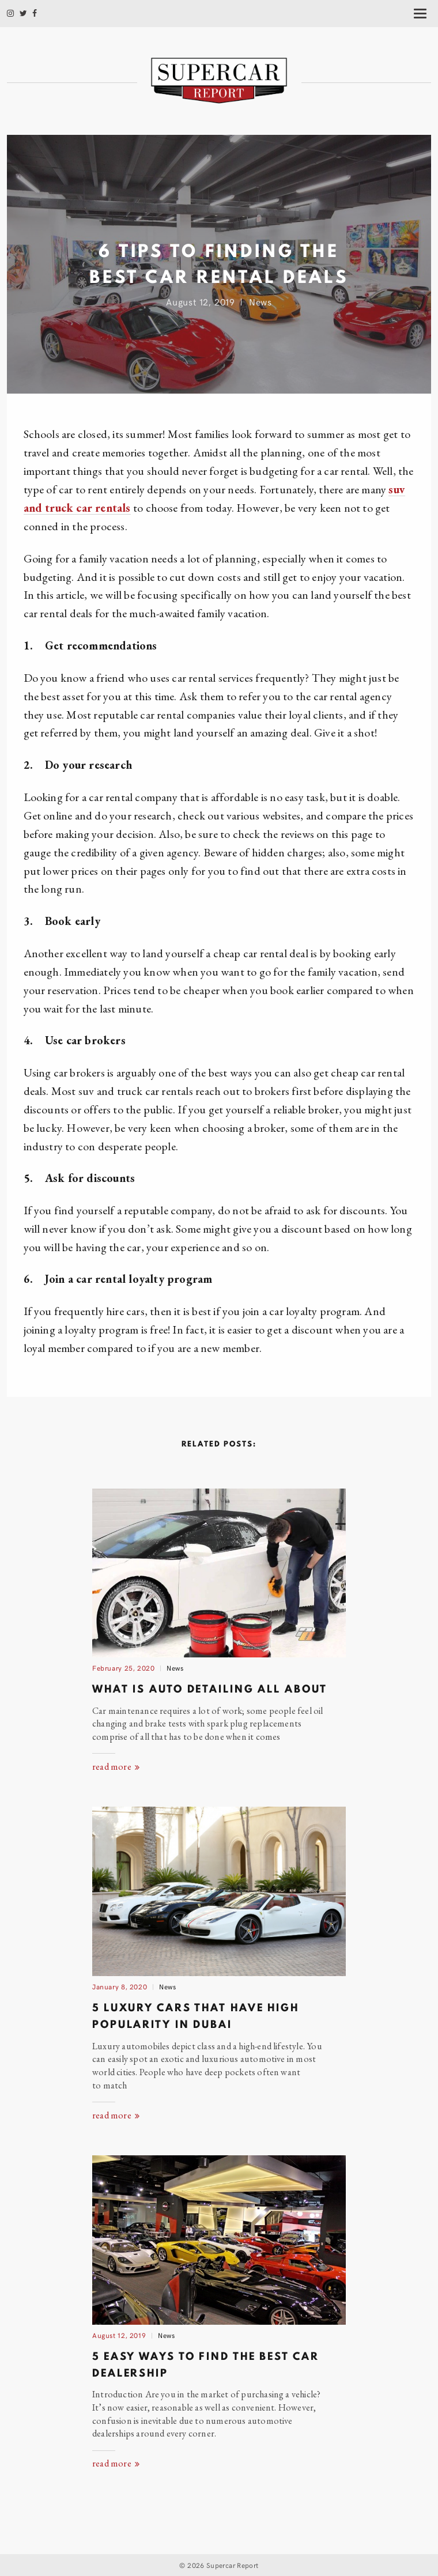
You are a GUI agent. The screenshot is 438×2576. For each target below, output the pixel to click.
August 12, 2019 (119, 2335)
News (260, 301)
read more (115, 1767)
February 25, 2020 (123, 1667)
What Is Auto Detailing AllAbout (209, 1689)
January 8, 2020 (119, 1986)
